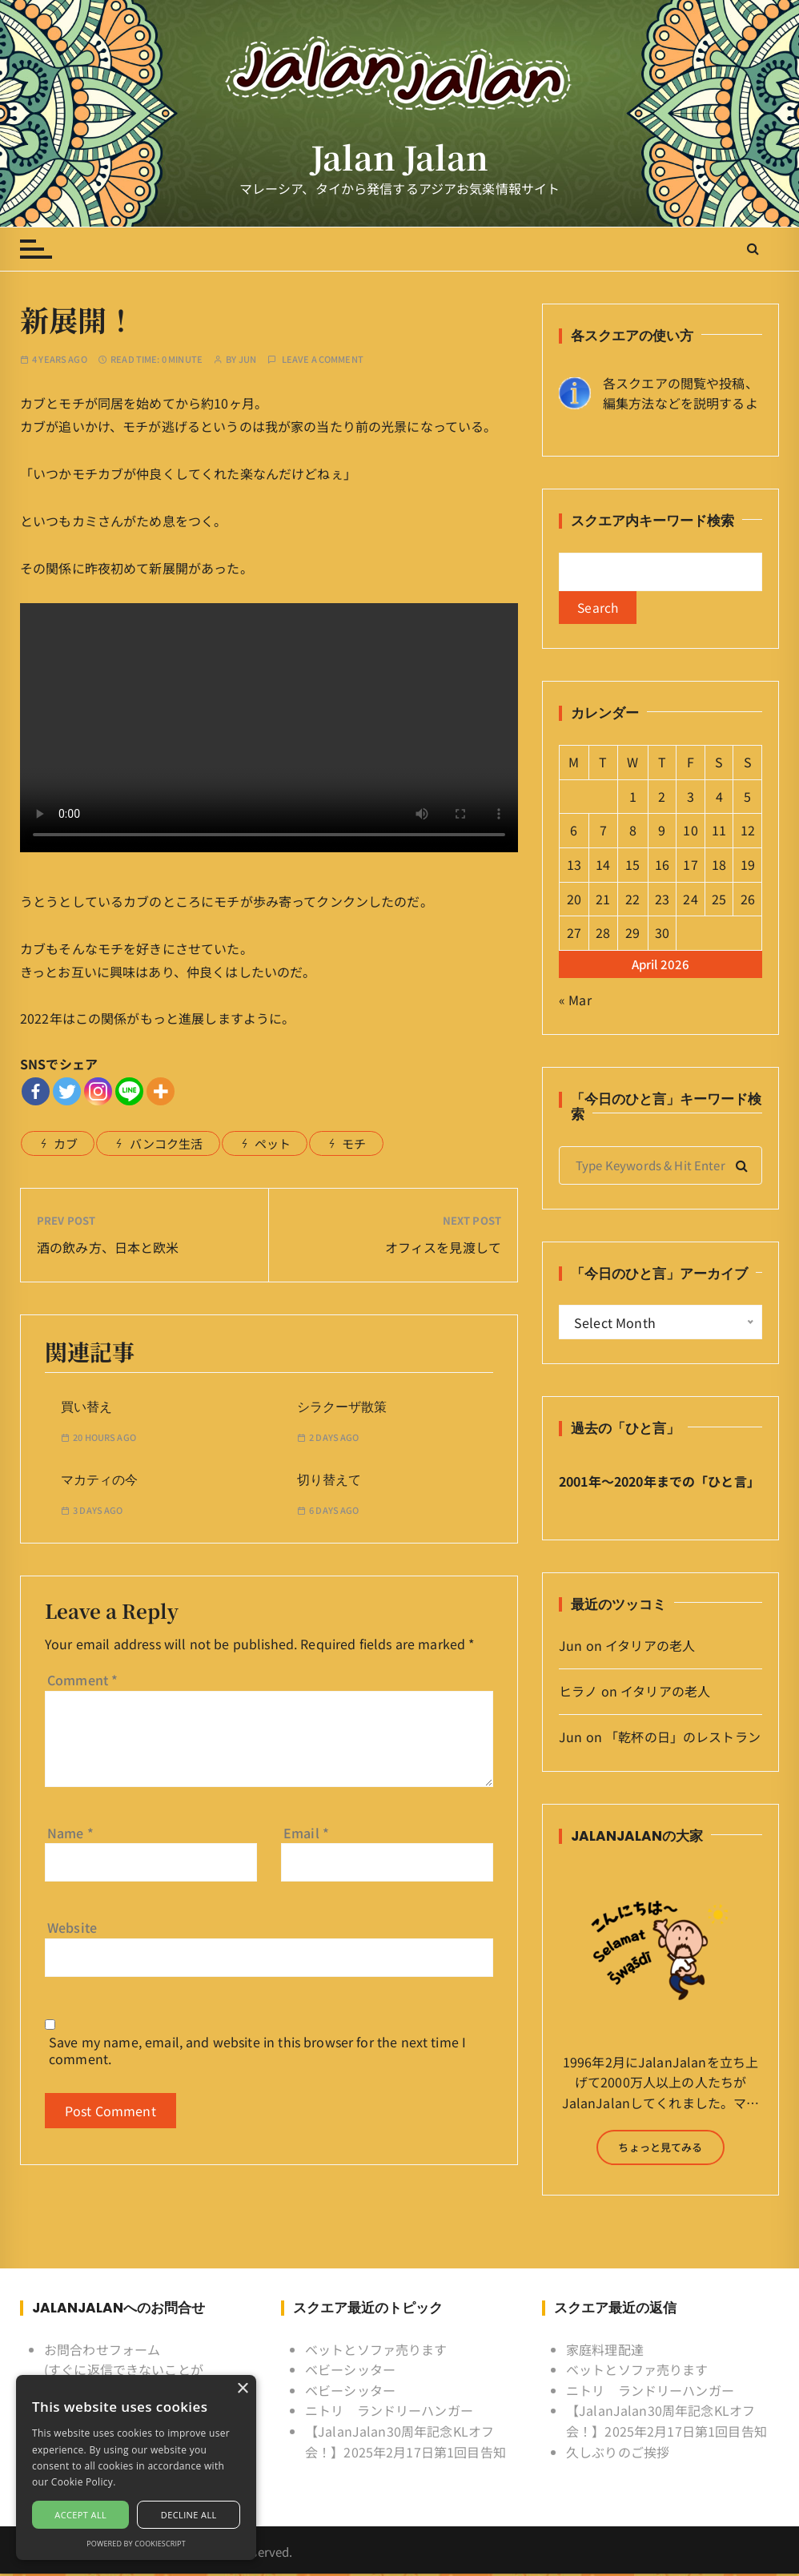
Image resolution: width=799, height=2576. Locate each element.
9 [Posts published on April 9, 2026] (661, 832)
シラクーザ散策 (342, 1407)
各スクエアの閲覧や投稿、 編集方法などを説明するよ (680, 393)
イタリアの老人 (650, 1647)
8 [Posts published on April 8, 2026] (632, 832)
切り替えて (329, 1480)
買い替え (86, 1407)
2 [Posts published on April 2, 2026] (661, 797)
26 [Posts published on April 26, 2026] (748, 900)
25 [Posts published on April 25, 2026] (719, 900)
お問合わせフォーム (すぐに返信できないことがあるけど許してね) (123, 2371)
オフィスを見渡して (443, 1247)
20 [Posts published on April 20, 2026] (574, 900)
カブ (66, 1143)
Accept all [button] (80, 2515)
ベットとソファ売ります (376, 2351)
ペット (273, 1143)
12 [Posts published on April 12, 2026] (748, 832)
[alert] (136, 2467)
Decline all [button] (189, 2515)
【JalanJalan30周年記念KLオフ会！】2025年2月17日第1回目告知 (405, 2443)
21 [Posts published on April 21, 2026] (603, 900)
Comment (82, 1679)
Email (306, 1832)
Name (70, 1832)
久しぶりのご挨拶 (617, 2453)
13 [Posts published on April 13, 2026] (574, 865)
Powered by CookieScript (136, 2543)
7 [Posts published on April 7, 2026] (603, 832)
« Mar (575, 1001)
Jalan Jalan (400, 157)
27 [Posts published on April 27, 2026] (574, 934)
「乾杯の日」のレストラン (683, 1738)
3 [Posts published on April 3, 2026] (690, 797)
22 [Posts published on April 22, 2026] (632, 900)
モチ (354, 1143)
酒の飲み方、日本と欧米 (108, 1247)
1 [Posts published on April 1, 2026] (632, 797)
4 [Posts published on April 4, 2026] (719, 797)
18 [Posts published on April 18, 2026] (719, 865)
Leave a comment (322, 359)
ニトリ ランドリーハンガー (389, 2412)
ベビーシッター (350, 2371)
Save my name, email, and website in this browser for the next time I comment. (257, 2050)
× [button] (242, 2389)
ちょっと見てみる (660, 2148)
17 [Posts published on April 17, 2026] (690, 865)
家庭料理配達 (605, 2351)
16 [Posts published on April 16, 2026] (662, 865)
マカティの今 (99, 1480)
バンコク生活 (166, 1143)
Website (72, 1927)
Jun (247, 359)
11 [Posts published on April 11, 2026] (719, 832)
